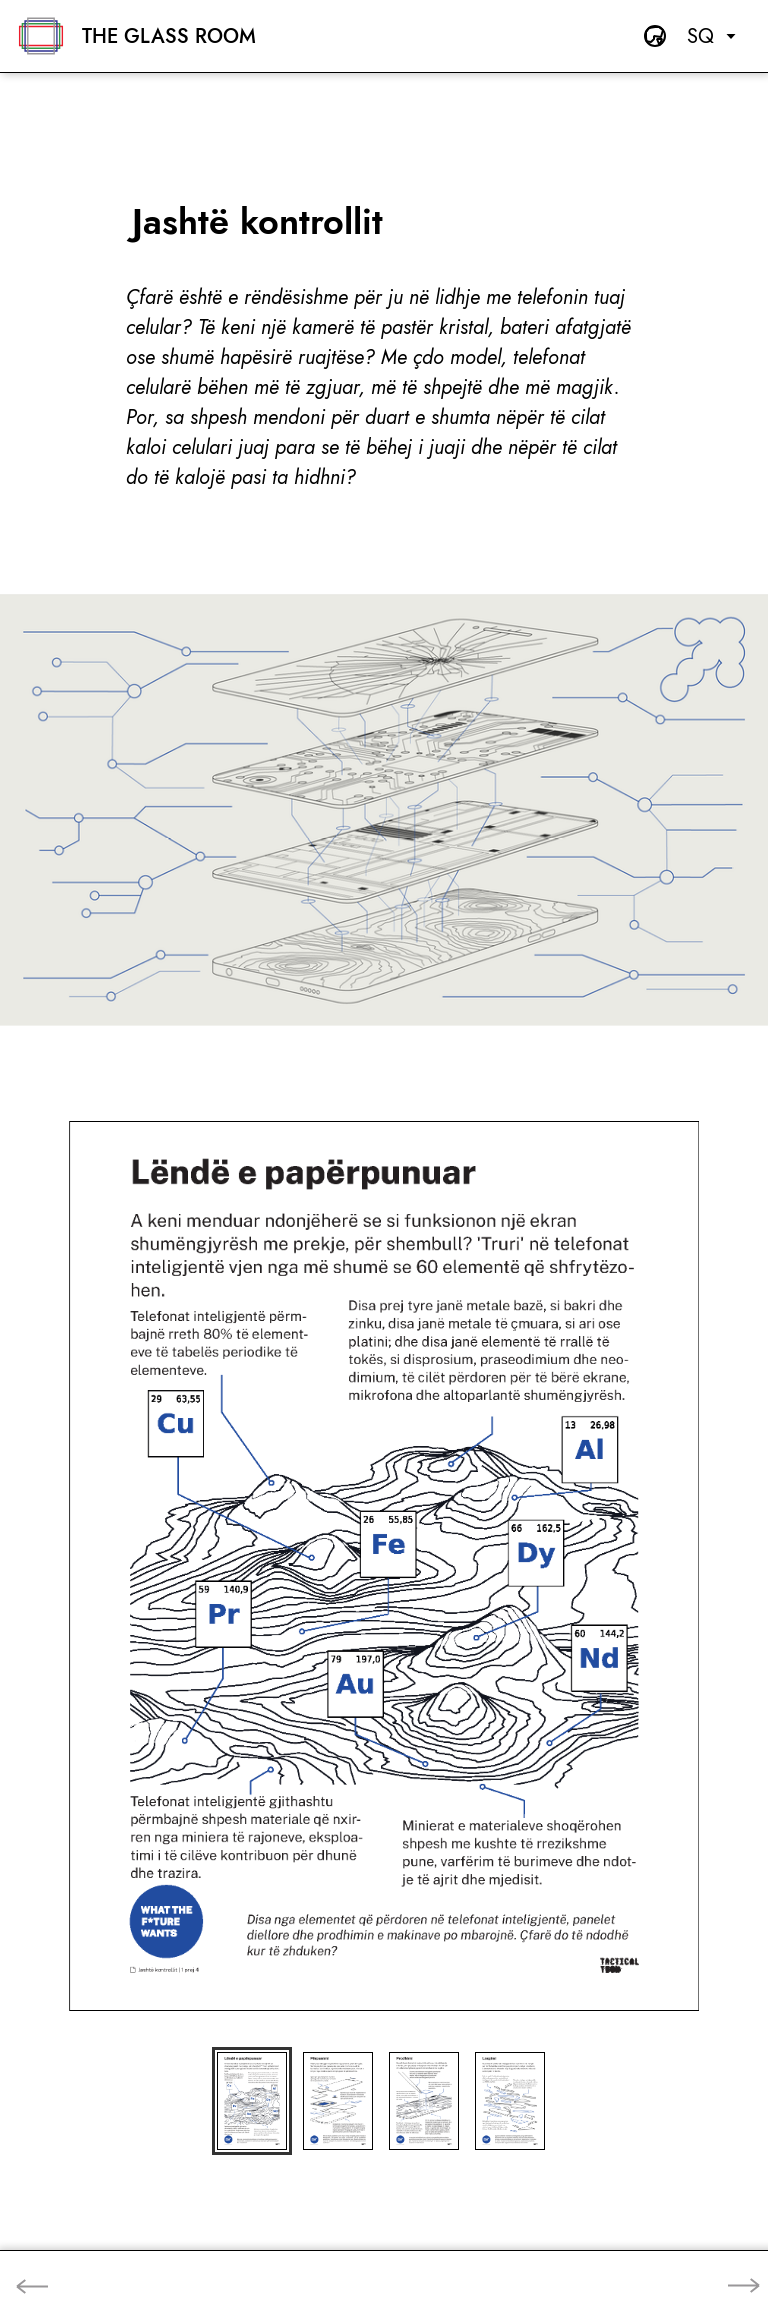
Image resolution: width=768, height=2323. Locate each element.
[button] (252, 2101)
